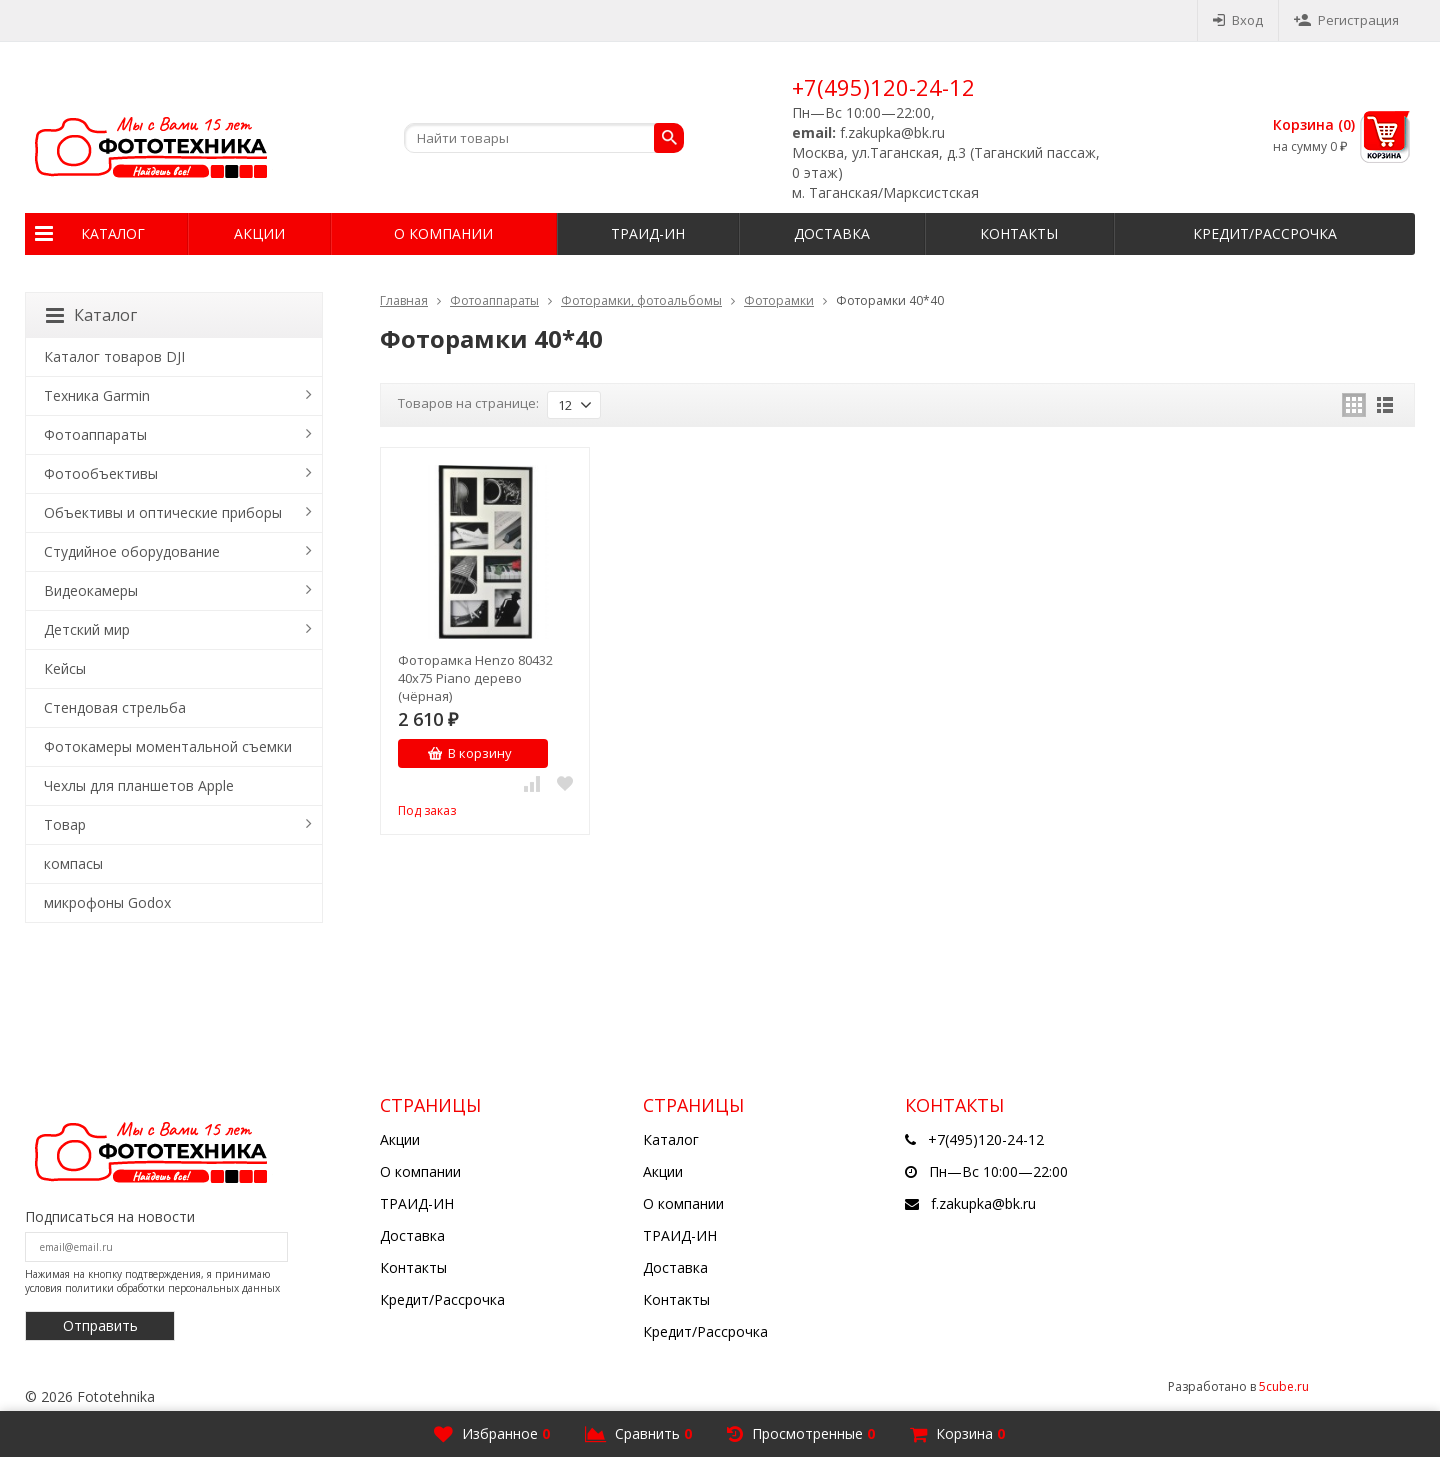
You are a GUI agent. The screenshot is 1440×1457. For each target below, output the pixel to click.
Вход (1238, 20)
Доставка (832, 233)
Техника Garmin (97, 395)
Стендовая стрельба (115, 707)
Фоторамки (779, 300)
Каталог (113, 233)
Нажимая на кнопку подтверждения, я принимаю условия (152, 1281)
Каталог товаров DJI (114, 356)
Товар (65, 824)
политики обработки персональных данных (172, 1288)
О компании (443, 233)
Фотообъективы (101, 473)
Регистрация (1346, 20)
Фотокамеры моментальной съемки (168, 746)
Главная (404, 300)
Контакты (1019, 233)
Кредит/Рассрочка (1265, 233)
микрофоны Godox (107, 902)
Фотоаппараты (494, 300)
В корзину (469, 753)
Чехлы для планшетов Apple (139, 785)
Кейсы (65, 668)
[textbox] (544, 138)
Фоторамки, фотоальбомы (641, 300)
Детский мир (87, 629)
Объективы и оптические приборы (163, 512)
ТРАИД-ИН (648, 233)
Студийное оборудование (132, 551)
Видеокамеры (91, 590)
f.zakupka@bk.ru (983, 1203)
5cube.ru (1284, 1386)
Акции (259, 233)
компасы (73, 863)
